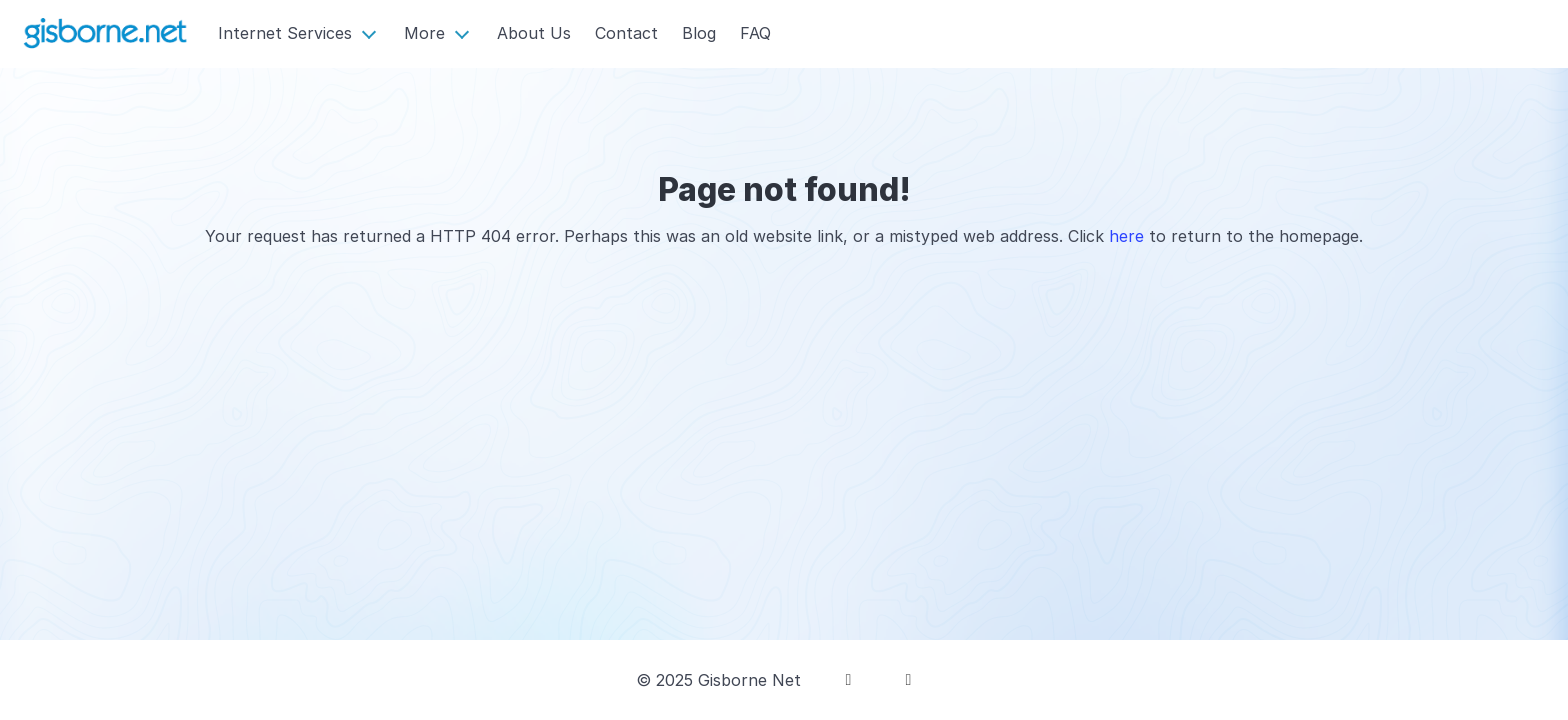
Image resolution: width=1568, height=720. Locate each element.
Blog (699, 33)
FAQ (755, 33)
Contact (626, 33)
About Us (534, 33)
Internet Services (285, 33)
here (1126, 236)
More (424, 33)
